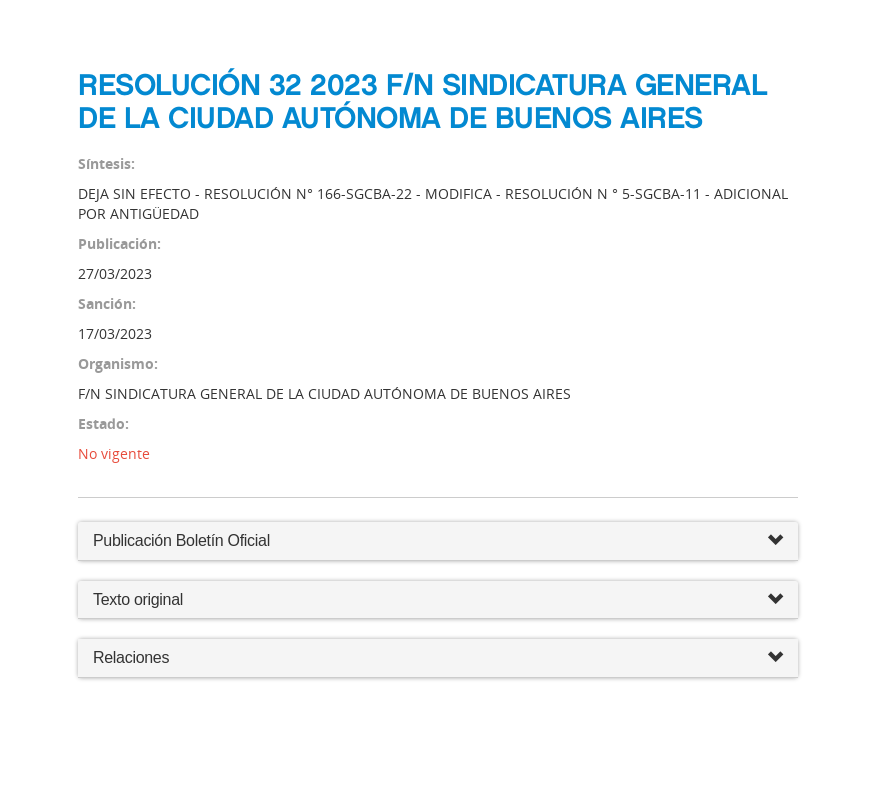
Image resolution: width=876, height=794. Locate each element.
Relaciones (438, 658)
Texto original (138, 599)
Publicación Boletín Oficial (181, 540)
